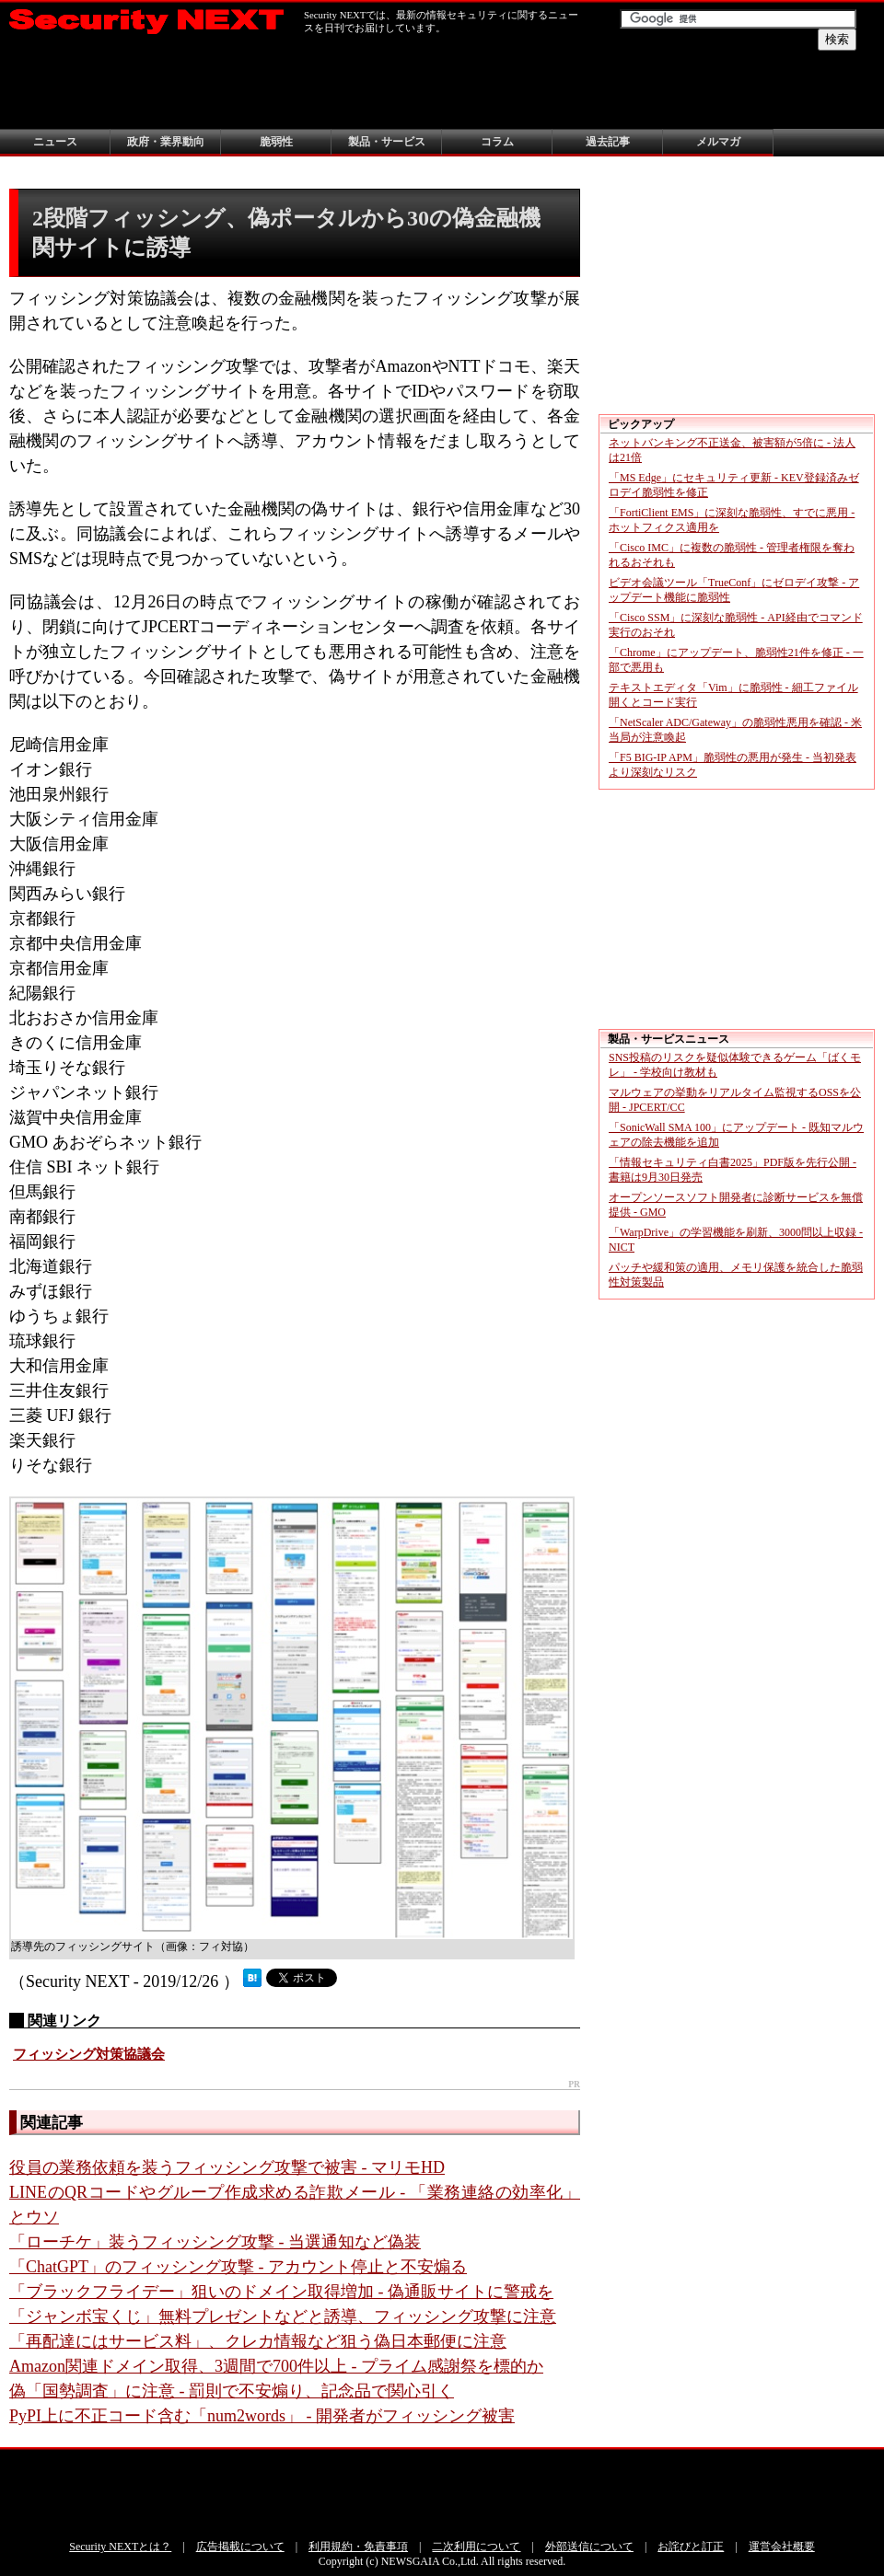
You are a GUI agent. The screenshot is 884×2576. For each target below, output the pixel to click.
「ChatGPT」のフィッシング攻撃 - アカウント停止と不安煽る (238, 2267)
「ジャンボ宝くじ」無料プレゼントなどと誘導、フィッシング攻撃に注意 (282, 2316)
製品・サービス (386, 141)
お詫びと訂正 (690, 2546)
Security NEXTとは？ (120, 2546)
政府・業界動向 (165, 141)
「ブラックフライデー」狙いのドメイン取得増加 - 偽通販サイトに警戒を (281, 2291)
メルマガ (718, 141)
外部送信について (589, 2546)
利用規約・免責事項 (358, 2546)
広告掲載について (240, 2546)
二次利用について (476, 2546)
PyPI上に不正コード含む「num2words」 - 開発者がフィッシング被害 (262, 2416)
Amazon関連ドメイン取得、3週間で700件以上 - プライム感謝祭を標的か (276, 2366)
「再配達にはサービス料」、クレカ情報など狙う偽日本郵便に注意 (257, 2341)
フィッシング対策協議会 (89, 2054)
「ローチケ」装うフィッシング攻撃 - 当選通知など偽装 (215, 2242)
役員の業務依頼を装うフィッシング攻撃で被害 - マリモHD (227, 2167)
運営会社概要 (782, 2546)
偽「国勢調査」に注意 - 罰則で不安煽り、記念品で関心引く (231, 2391)
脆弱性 (276, 141)
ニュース (55, 141)
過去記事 (608, 141)
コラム (497, 141)
